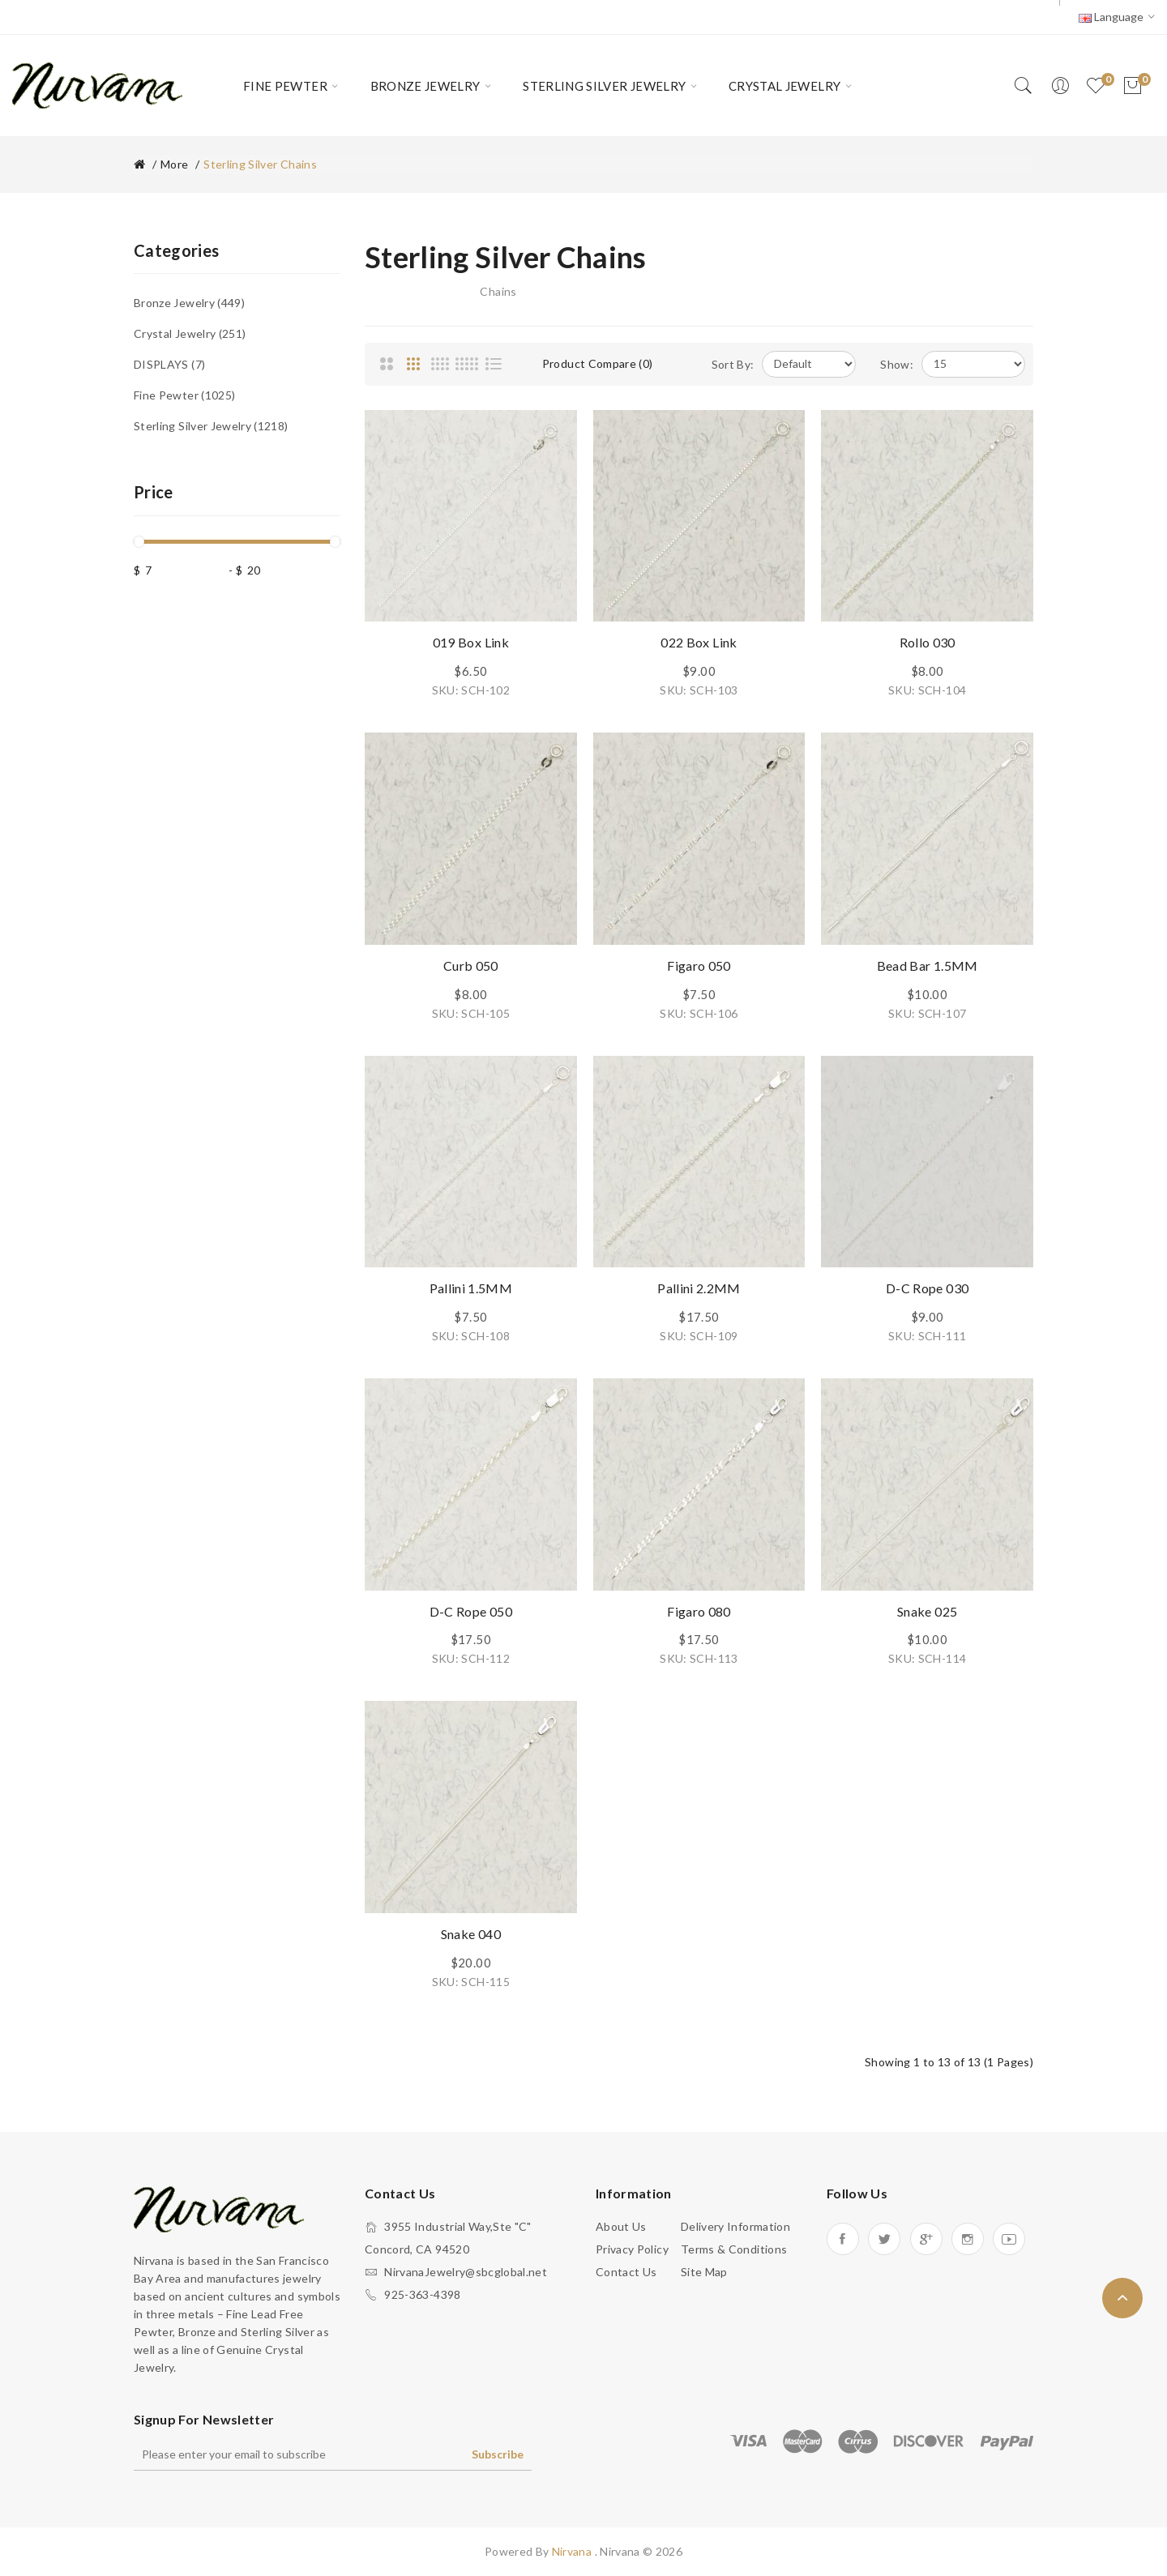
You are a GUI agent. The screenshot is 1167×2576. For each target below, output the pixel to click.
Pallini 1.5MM (471, 1288)
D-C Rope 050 (471, 1611)
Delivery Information (735, 2226)
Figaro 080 (699, 1611)
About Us (621, 2226)
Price (153, 492)
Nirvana (573, 2551)
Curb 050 (470, 965)
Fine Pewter (184, 395)
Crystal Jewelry (190, 333)
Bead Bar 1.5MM (927, 965)
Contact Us (626, 2272)
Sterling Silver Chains (260, 164)
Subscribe (498, 2454)
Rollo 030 (927, 642)
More (174, 164)
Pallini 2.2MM (699, 1288)
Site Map (704, 2272)
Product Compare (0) (597, 363)
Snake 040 (471, 1934)
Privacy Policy (632, 2249)
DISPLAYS (169, 364)
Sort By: (733, 364)
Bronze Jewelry (189, 303)
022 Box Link (698, 642)
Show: (896, 364)
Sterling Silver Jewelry (211, 426)
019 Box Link (471, 642)
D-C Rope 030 (927, 1288)
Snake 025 (927, 1611)
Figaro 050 (699, 965)
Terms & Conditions (734, 2249)
